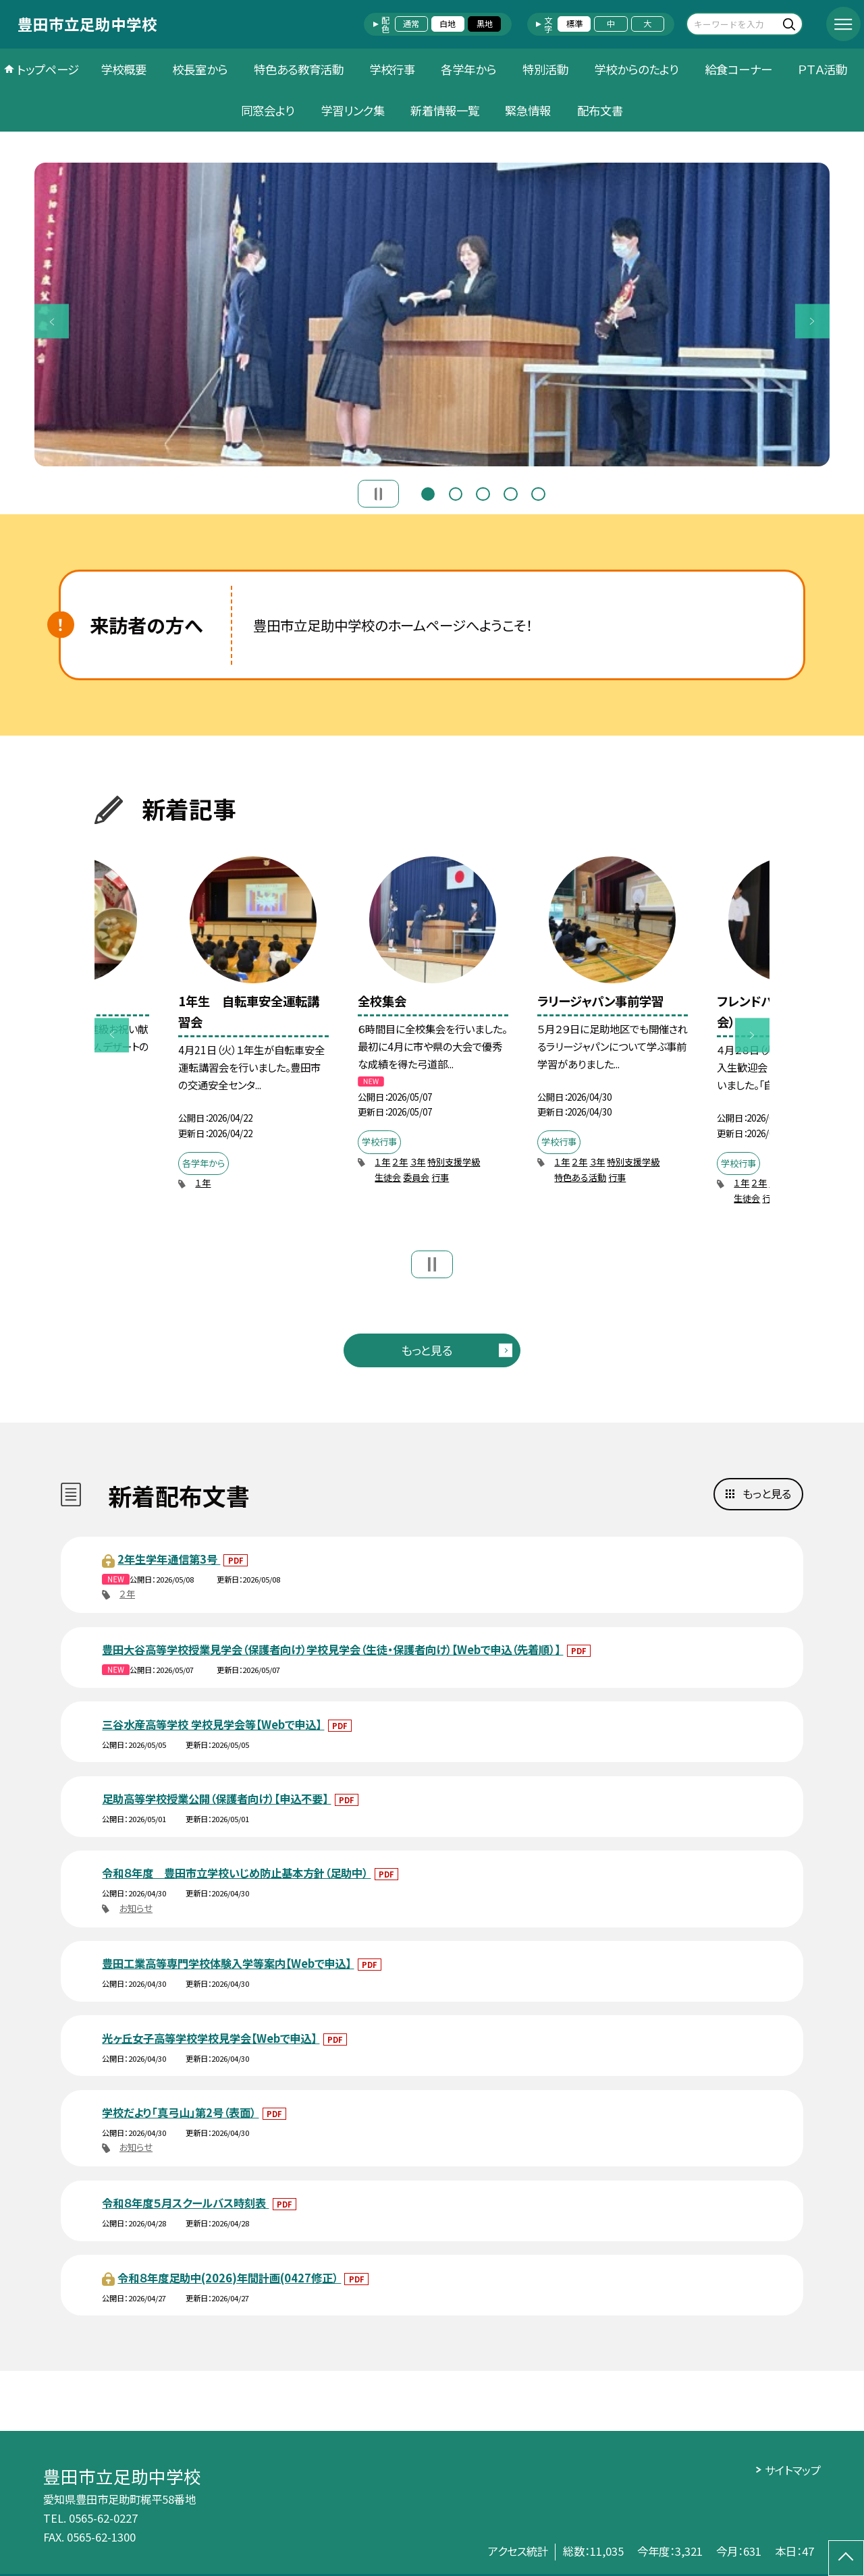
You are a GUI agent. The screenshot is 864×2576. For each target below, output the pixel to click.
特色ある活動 (580, 1177)
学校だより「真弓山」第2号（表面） (180, 2112)
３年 (417, 1161)
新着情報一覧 (444, 110)
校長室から (199, 69)
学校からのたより (636, 69)
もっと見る (426, 1350)
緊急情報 (528, 110)
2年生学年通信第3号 (168, 1559)
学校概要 (123, 69)
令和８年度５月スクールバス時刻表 (185, 2203)
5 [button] (538, 492)
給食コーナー (738, 69)
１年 (203, 1182)
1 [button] (428, 492)
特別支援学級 (453, 1161)
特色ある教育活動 (299, 69)
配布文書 (600, 110)
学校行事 (392, 69)
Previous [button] (51, 321)
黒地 (485, 24)
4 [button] (510, 492)
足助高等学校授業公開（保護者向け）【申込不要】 (216, 1798)
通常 (411, 24)
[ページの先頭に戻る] (846, 2558)
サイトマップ (793, 2470)
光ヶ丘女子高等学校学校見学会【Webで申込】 (210, 2038)
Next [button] (812, 321)
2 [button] (455, 492)
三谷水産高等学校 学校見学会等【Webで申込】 (213, 1724)
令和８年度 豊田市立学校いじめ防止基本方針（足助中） (236, 1873)
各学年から (468, 69)
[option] (432, 314)
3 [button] (482, 492)
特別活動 (545, 69)
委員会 (416, 1177)
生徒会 (388, 1177)
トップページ (48, 69)
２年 (400, 1161)
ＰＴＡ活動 (822, 69)
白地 (447, 24)
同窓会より (267, 110)
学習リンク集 (353, 110)
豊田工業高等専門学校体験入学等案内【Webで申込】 (228, 1963)
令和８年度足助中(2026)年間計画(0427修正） (229, 2278)
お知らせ (136, 1908)
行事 (440, 1177)
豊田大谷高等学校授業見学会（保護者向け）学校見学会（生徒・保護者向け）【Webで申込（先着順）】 (332, 1649)
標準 (574, 24)
